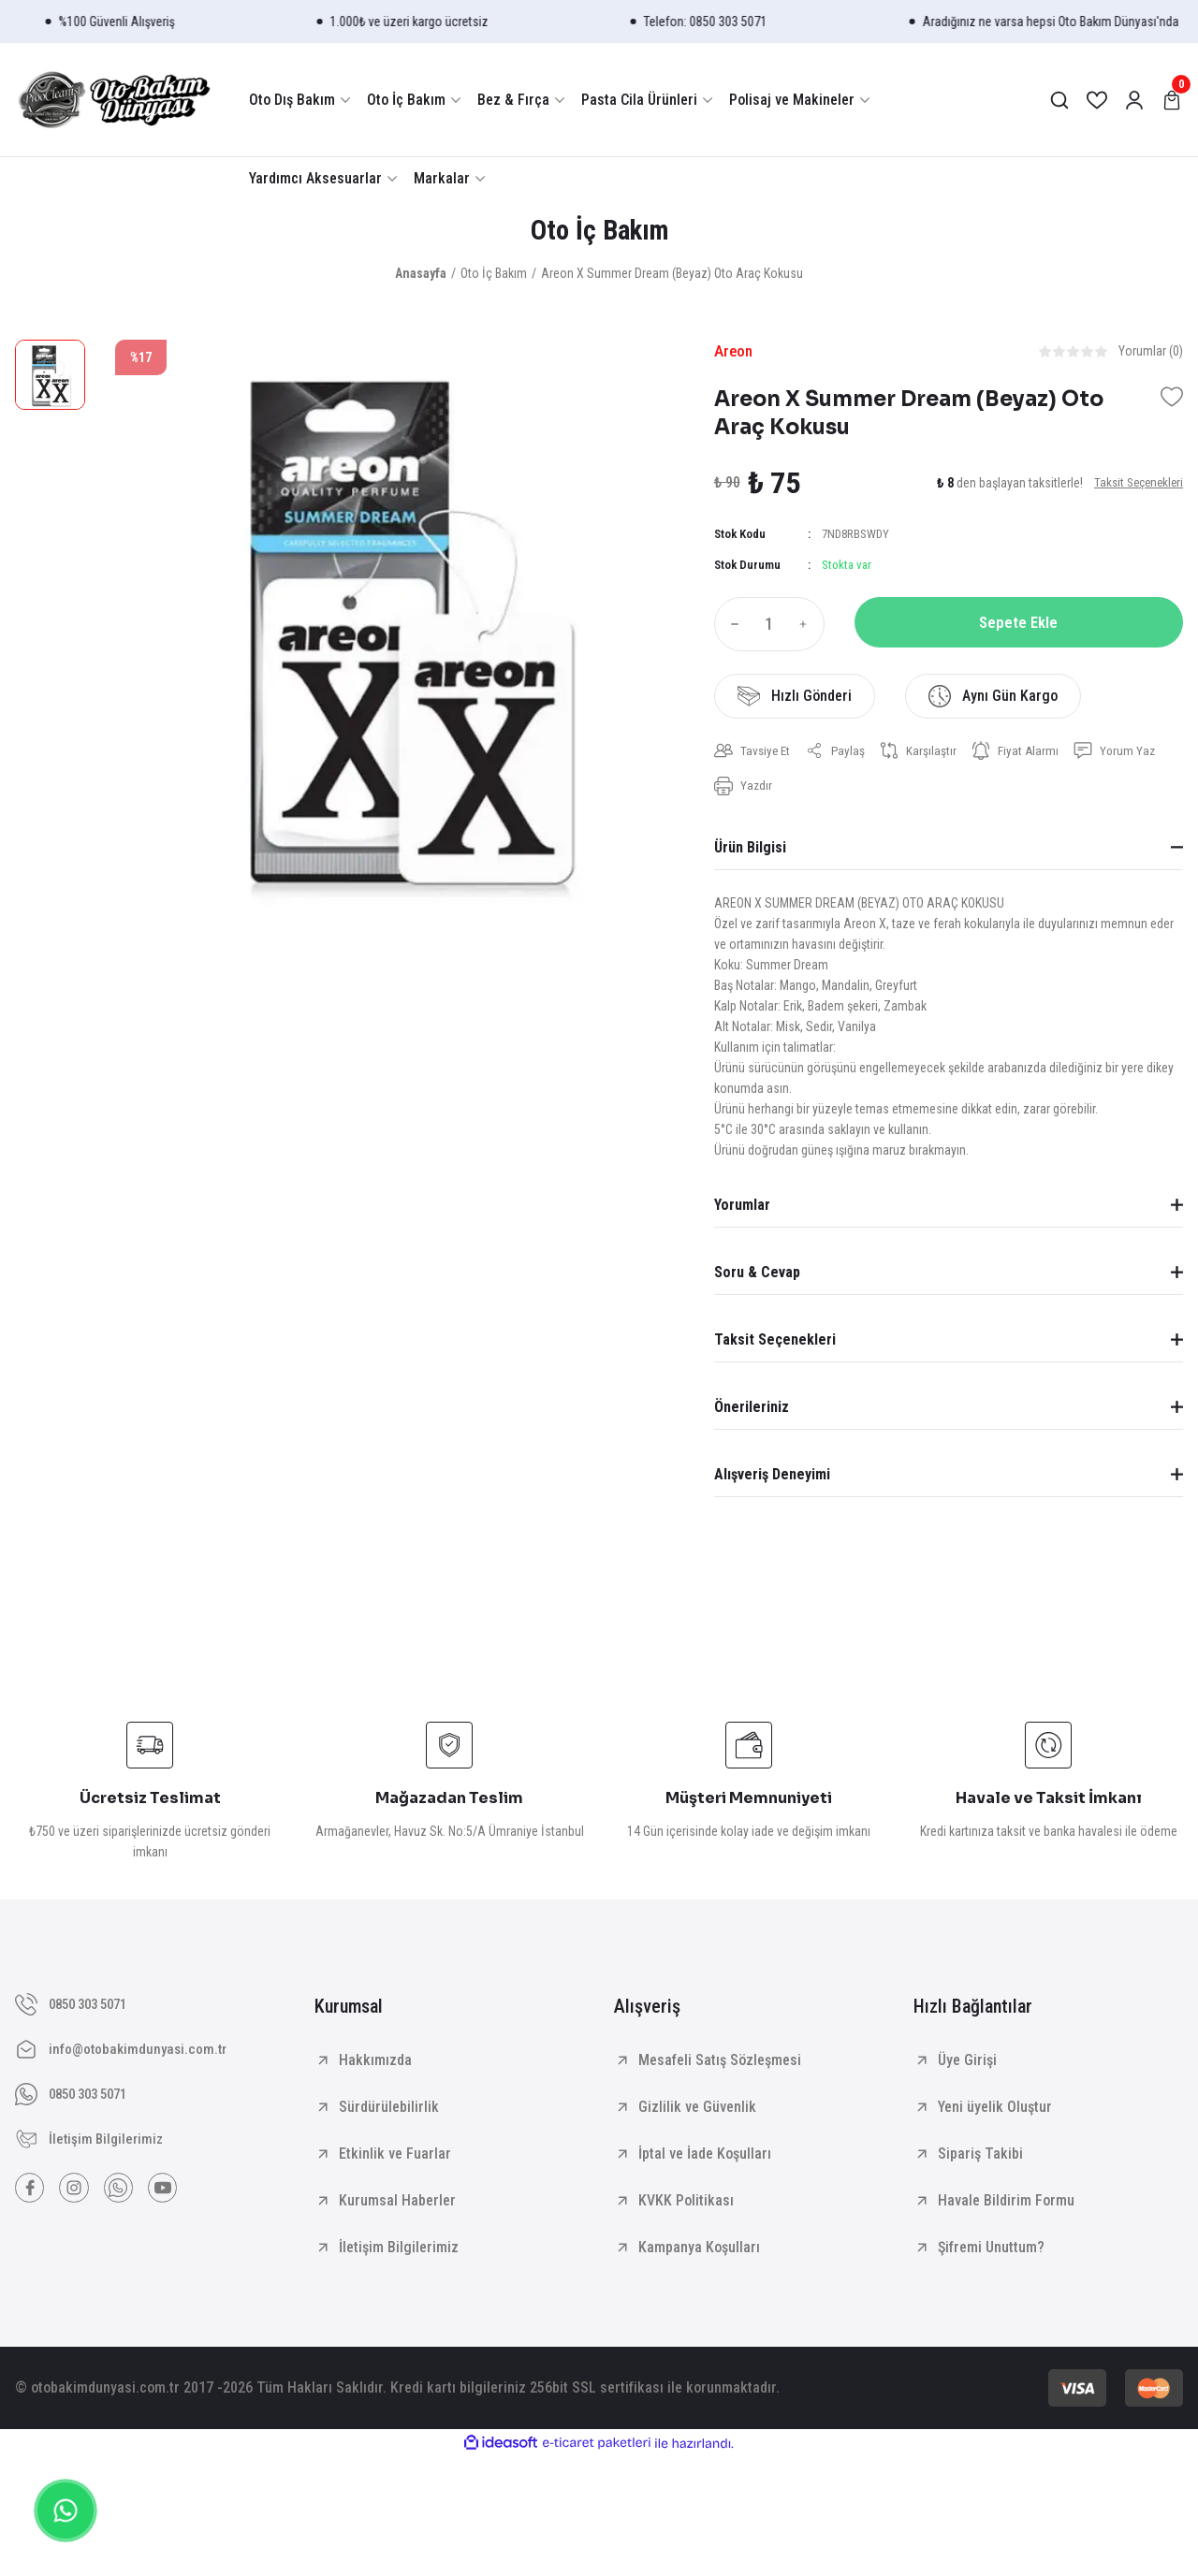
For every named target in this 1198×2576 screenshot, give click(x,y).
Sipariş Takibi (980, 2159)
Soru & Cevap (757, 1278)
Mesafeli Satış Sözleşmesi (719, 2065)
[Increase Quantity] (808, 628)
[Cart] (1172, 100)
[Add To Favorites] (1172, 400)
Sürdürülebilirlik (389, 2112)
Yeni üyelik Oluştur (995, 2112)
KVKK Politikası (686, 2206)
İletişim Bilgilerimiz (399, 2253)
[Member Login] (1134, 100)
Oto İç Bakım (599, 232)
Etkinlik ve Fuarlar (395, 2159)
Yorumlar (742, 1210)
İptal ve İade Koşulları (704, 2159)
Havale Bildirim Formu (1006, 2206)
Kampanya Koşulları (699, 2253)
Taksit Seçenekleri (775, 1345)
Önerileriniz (751, 1412)
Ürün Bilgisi (750, 853)
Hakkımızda (375, 2065)
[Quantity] (769, 628)
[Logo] (113, 99)
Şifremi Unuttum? (991, 2253)
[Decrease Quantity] (731, 628)
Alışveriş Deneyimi (772, 1480)
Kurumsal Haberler (397, 2206)
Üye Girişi (967, 2065)
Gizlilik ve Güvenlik (697, 2112)
